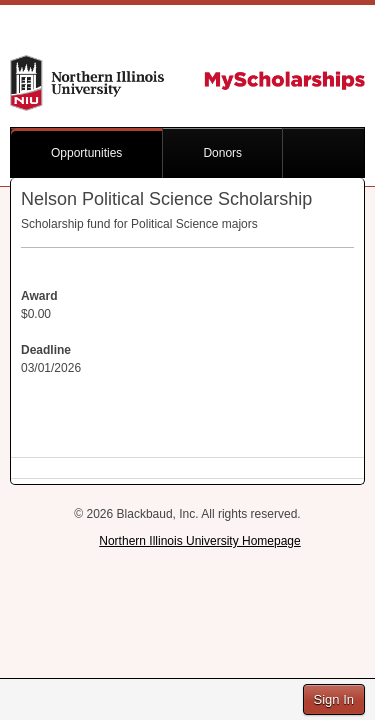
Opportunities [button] (86, 153)
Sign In (334, 699)
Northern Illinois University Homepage (199, 541)
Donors (222, 153)
